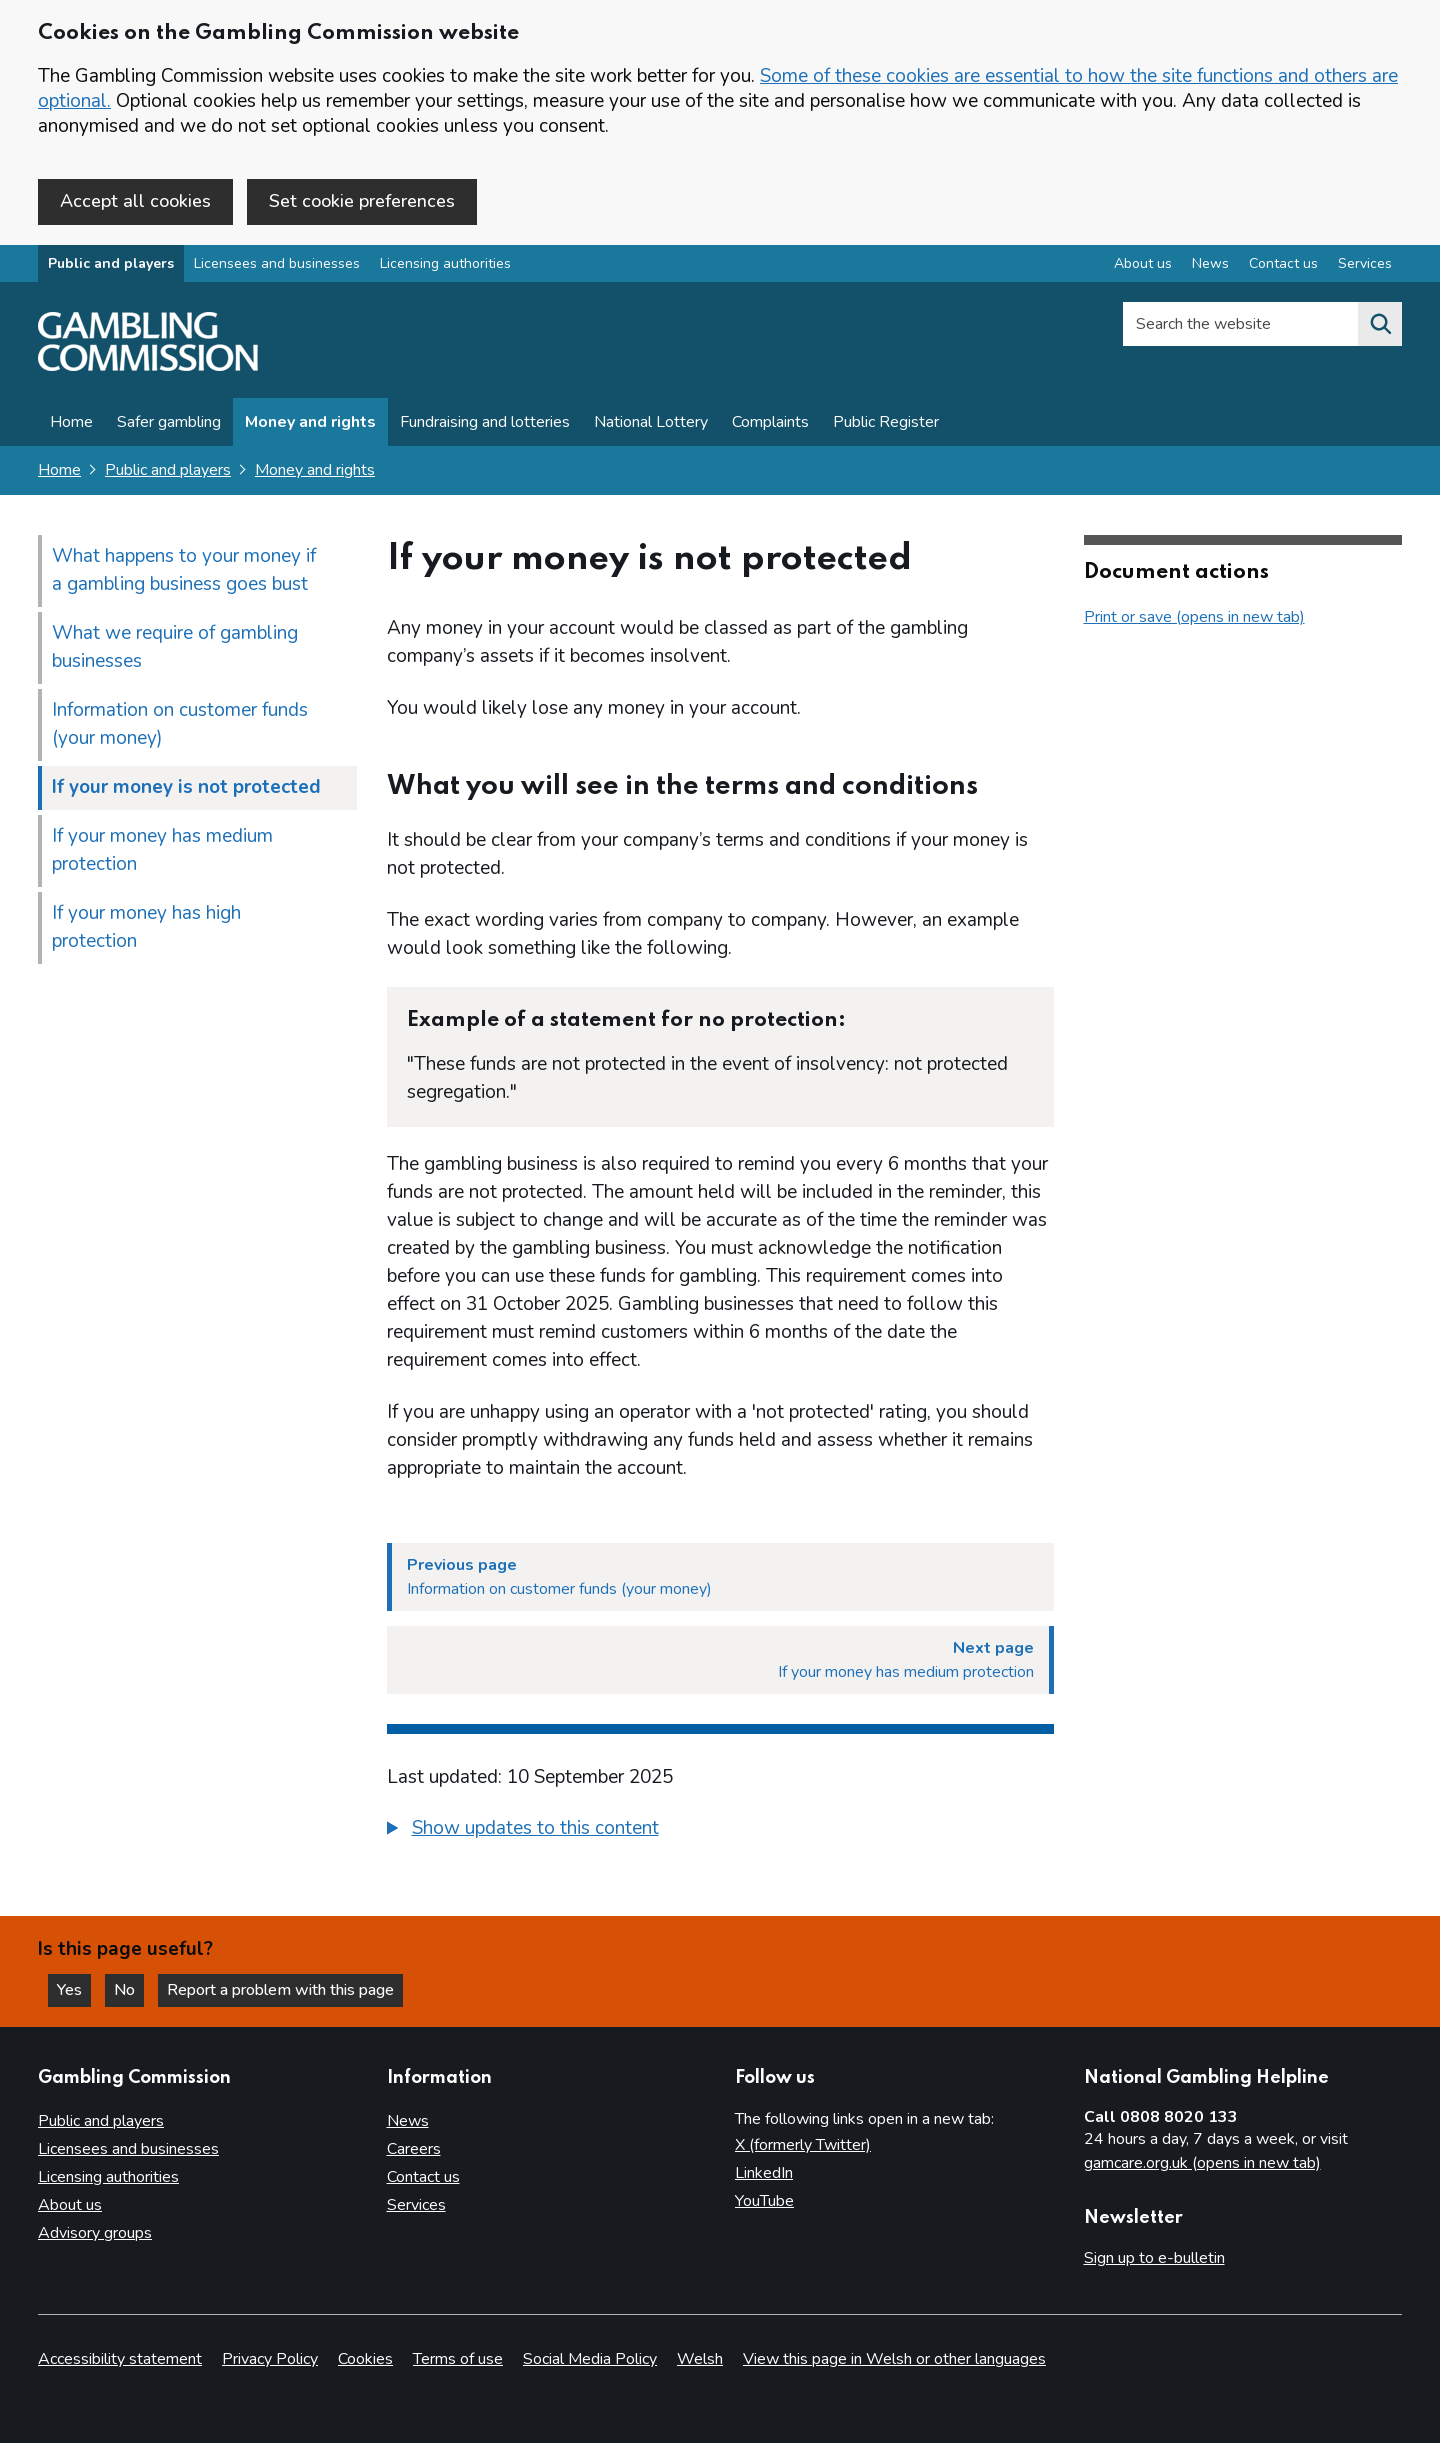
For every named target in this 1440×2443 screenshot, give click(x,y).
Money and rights (310, 422)
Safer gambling (169, 422)
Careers (414, 2149)
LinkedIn (764, 2173)
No (129, 1990)
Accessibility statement (120, 2359)
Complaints (770, 422)
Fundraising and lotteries (485, 422)
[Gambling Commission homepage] (148, 366)
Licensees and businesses (277, 263)
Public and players (111, 263)
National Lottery (651, 422)
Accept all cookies (135, 201)
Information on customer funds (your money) (180, 724)
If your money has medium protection (162, 850)
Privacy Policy (270, 2359)
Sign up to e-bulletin (1154, 2258)
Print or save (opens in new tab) (1194, 617)
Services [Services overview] (1365, 263)
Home (71, 422)
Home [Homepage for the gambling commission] (59, 470)
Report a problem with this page (280, 1990)
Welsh (700, 2359)
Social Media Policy (590, 2359)
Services (416, 2205)
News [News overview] (1210, 263)
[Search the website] (1380, 324)
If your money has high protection (146, 927)
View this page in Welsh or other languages (894, 2359)
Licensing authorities (445, 263)
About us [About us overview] (1143, 263)
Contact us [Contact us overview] (1283, 263)
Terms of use (458, 2359)
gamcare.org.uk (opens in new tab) (1202, 2163)
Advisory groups (95, 2233)
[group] (720, 1831)
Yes (74, 1990)
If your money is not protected (186, 787)
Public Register (886, 422)
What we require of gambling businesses (175, 647)
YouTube (764, 2201)
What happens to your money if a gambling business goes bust (184, 570)
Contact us (423, 2177)
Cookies (365, 2359)
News (408, 2121)
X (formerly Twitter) (803, 2145)
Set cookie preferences (362, 201)
